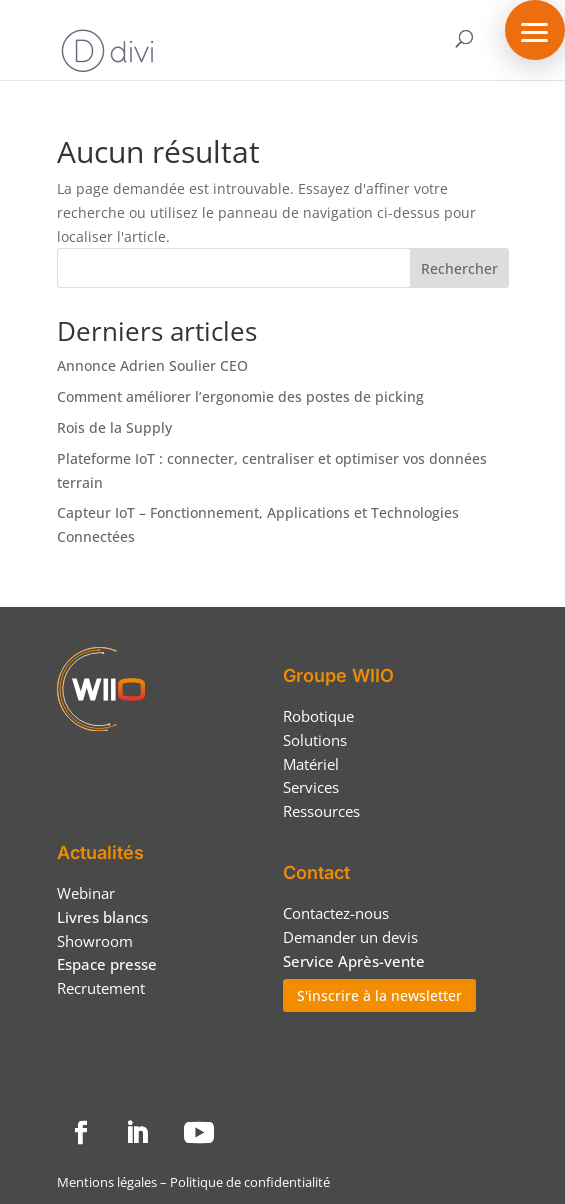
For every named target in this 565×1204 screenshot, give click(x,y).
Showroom (95, 941)
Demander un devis (350, 937)
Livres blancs (102, 917)
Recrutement (101, 988)
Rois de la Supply (114, 427)
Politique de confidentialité (250, 1182)
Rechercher (459, 268)
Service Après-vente (354, 961)
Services (311, 787)
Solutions (315, 740)
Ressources (321, 811)
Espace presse (107, 964)
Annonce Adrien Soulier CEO (152, 365)
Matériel (311, 764)
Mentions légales (107, 1182)
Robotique (318, 716)
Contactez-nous (336, 913)
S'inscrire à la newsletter (379, 995)
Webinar (86, 893)
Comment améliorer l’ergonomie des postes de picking (240, 396)
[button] (535, 30)
